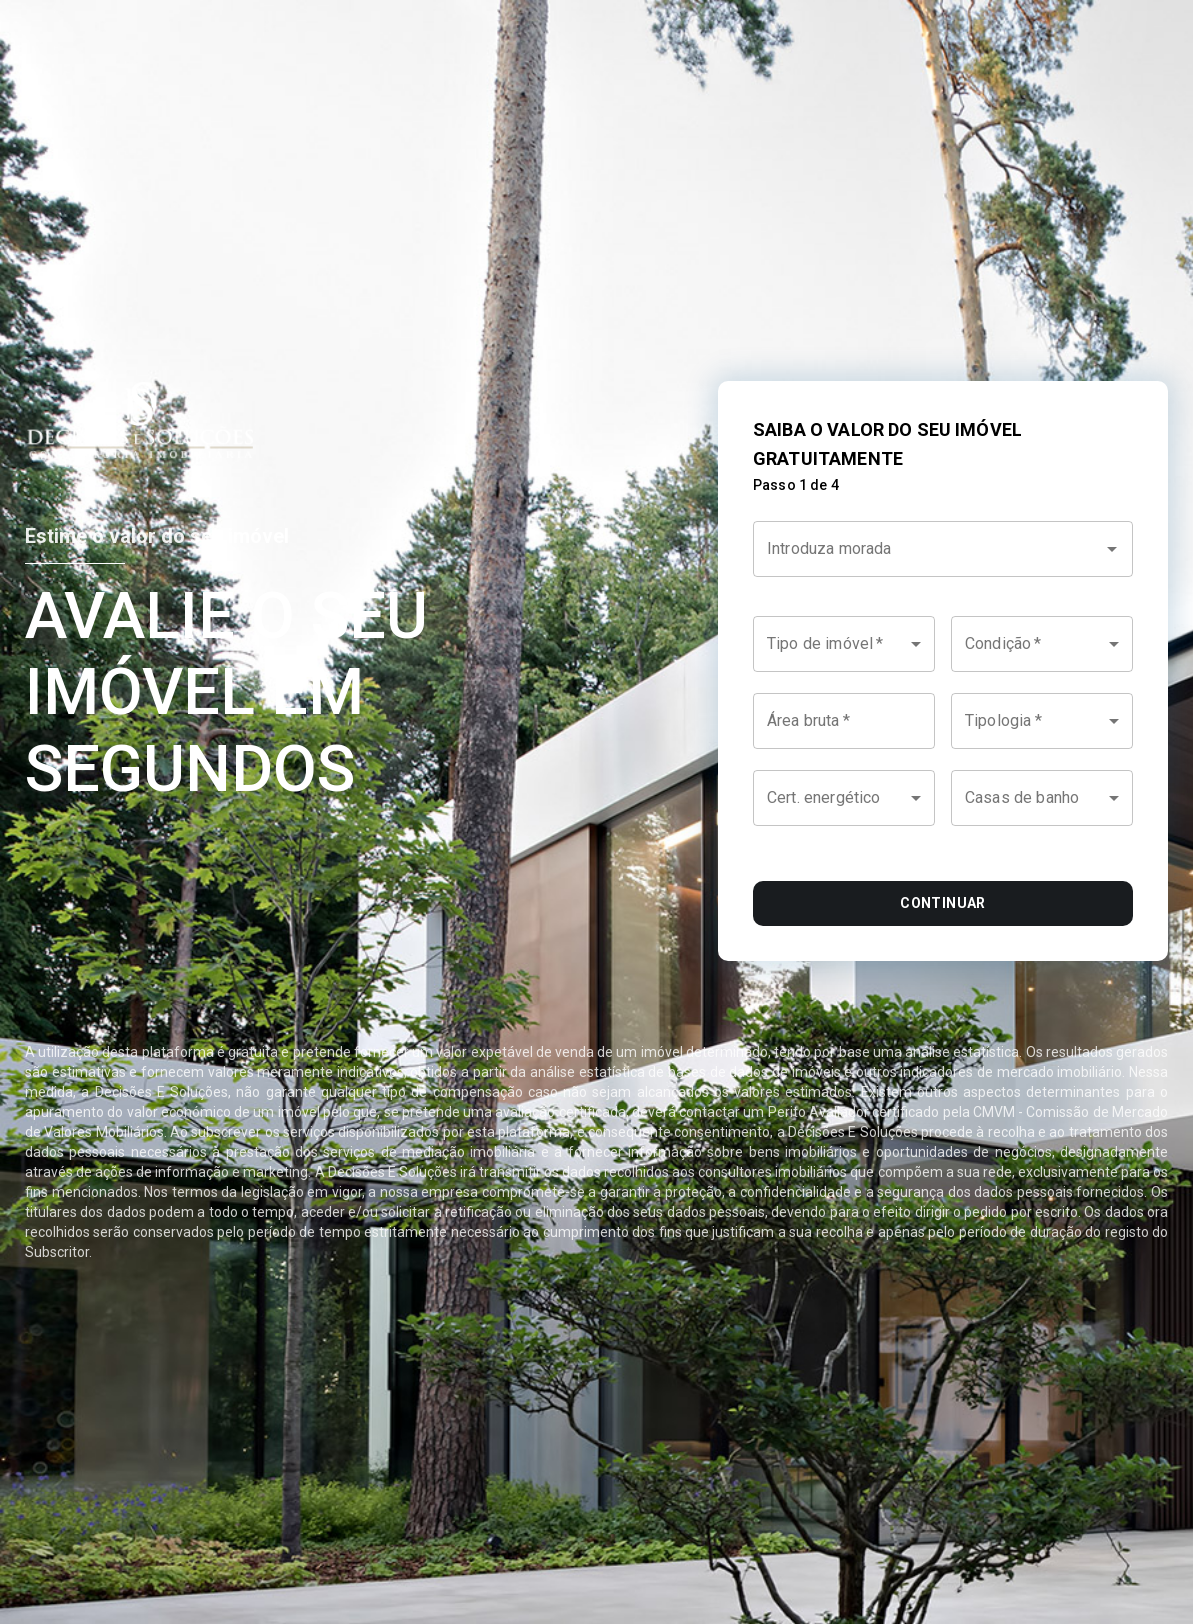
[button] (844, 644)
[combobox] (943, 560)
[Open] (1112, 549)
